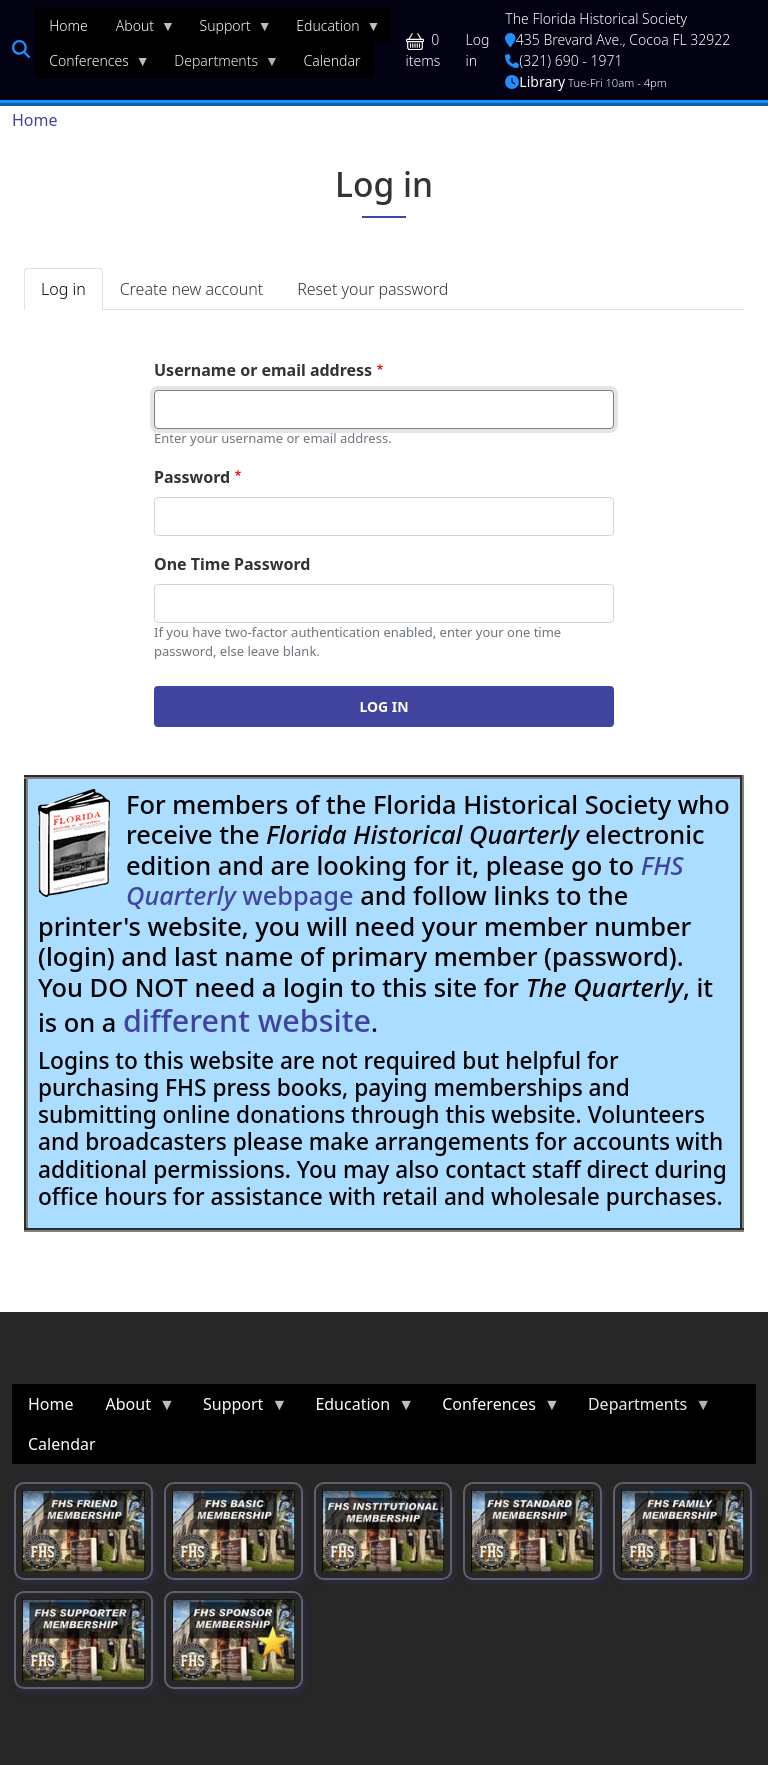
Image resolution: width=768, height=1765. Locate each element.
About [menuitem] (138, 30)
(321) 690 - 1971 (563, 60)
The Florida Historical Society (596, 18)
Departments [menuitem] (219, 65)
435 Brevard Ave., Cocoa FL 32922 (617, 39)
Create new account (191, 289)
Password (192, 477)
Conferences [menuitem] (92, 65)
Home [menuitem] (68, 25)
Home (35, 120)
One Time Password (232, 564)
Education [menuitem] (331, 30)
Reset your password (372, 289)
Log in (478, 50)
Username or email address (263, 370)
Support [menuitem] (229, 30)
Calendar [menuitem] (332, 60)
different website (247, 1020)
